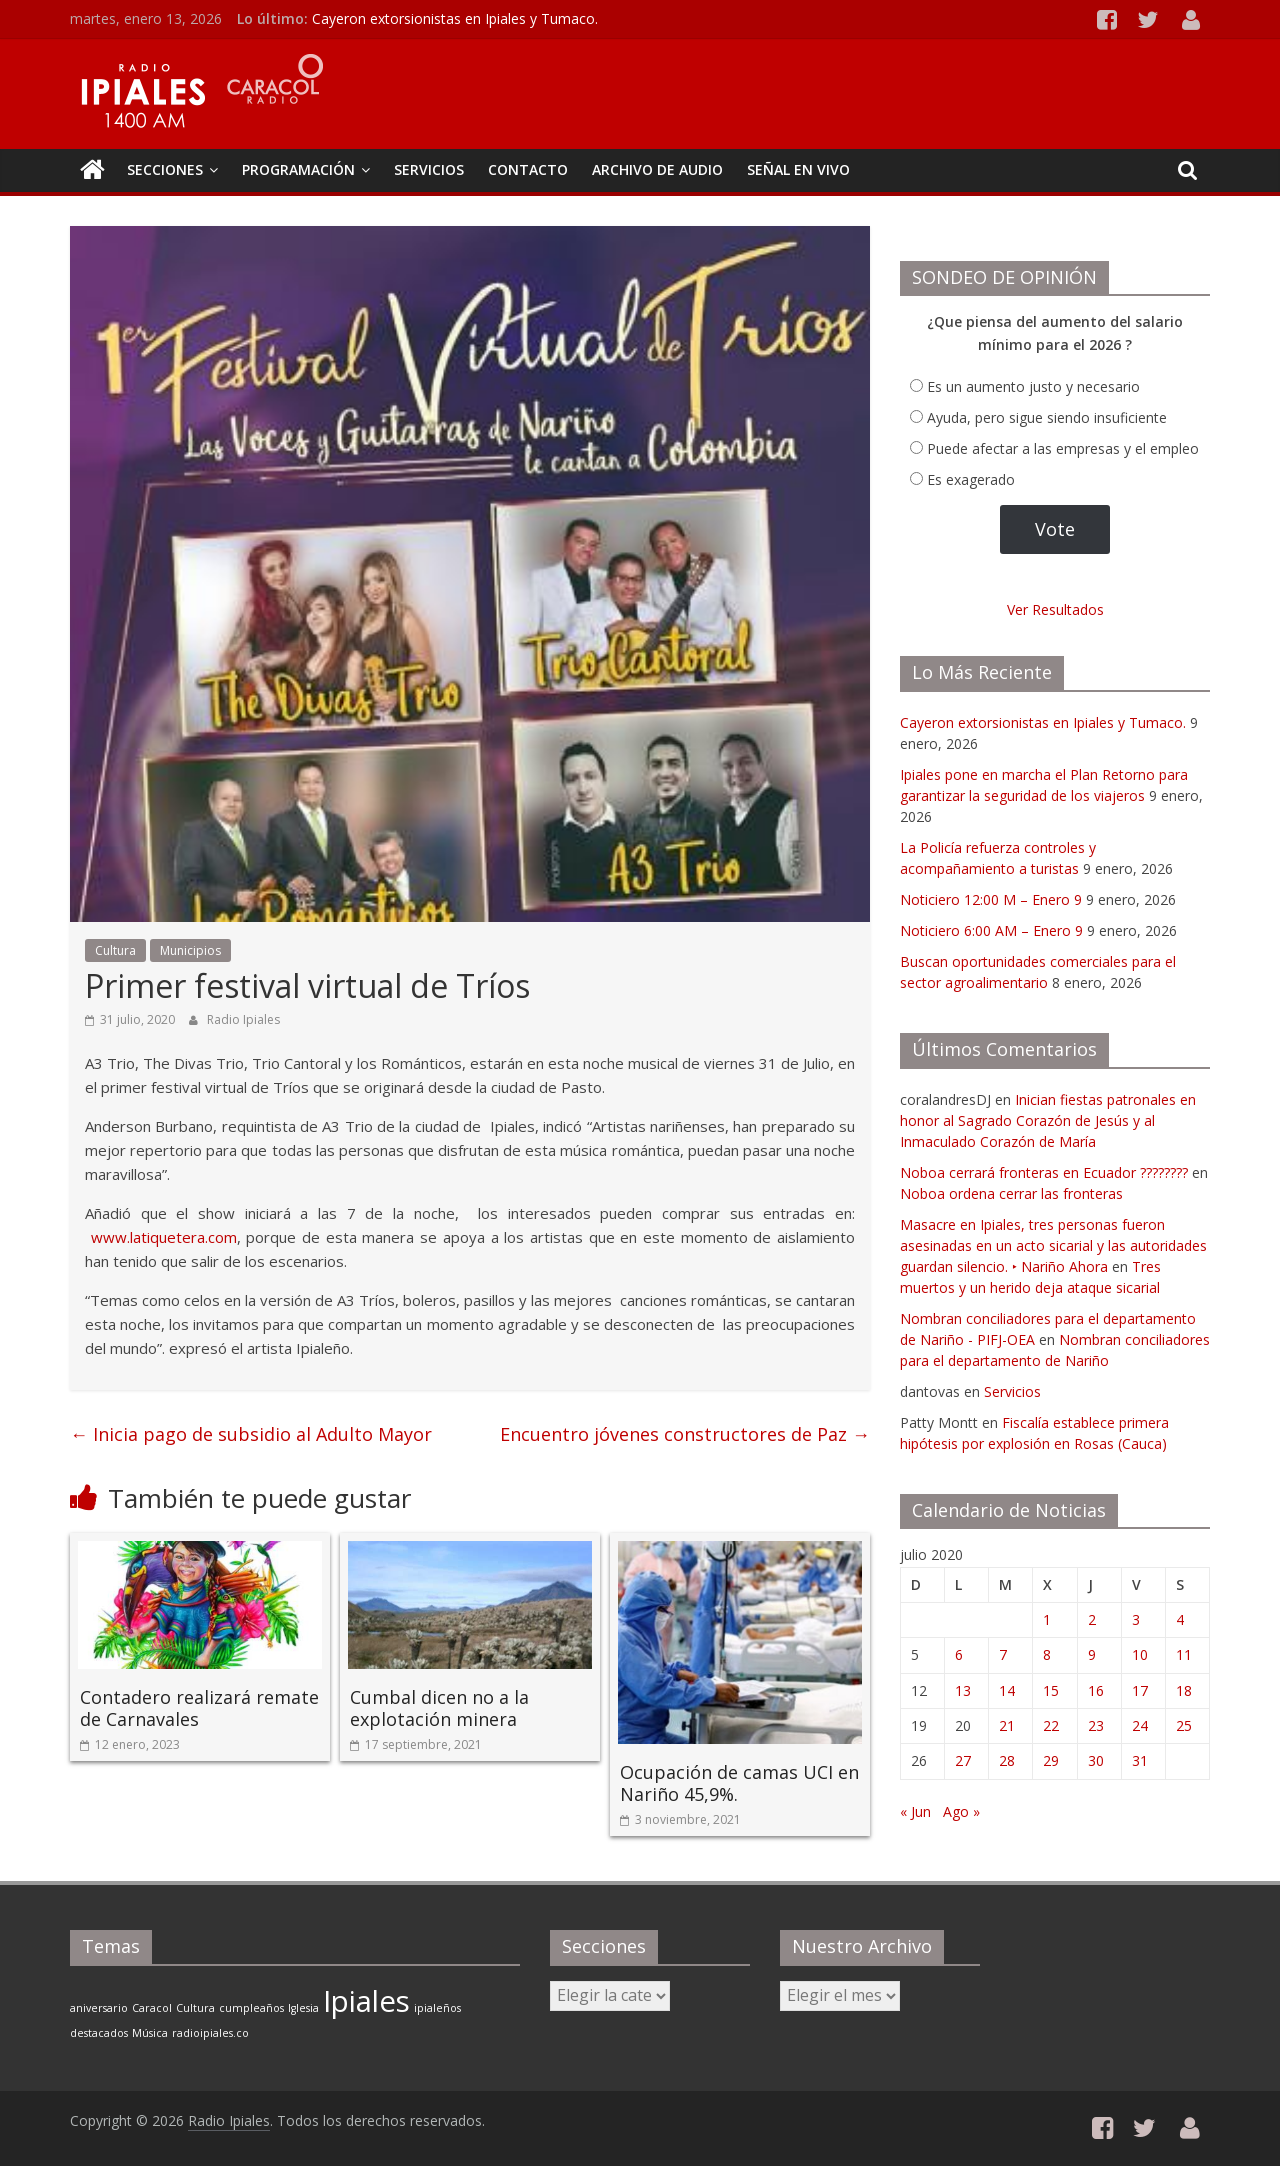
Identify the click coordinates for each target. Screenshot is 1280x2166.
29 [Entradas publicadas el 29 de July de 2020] (1051, 1760)
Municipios (190, 950)
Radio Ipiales (243, 1019)
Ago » (961, 1811)
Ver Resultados (1055, 609)
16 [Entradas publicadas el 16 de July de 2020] (1096, 1690)
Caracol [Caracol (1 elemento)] (152, 2008)
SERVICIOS (429, 169)
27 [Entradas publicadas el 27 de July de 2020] (963, 1760)
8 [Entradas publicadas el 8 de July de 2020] (1047, 1654)
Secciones (165, 169)
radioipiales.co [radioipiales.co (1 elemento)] (210, 2033)
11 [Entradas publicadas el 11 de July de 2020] (1184, 1654)
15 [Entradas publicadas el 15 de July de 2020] (1051, 1690)
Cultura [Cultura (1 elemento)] (195, 2008)
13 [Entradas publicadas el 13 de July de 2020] (963, 1690)
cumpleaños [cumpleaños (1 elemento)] (251, 2008)
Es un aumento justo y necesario (1033, 386)
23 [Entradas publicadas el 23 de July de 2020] (1096, 1725)
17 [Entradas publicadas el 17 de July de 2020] (1140, 1690)
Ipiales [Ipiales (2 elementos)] (366, 2001)
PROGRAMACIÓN (298, 169)
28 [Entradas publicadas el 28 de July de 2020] (1007, 1760)
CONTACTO (528, 169)
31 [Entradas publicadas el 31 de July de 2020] (1140, 1760)
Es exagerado (971, 479)
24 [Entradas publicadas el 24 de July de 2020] (1140, 1725)
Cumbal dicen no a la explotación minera (439, 1708)
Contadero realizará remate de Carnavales (199, 1708)
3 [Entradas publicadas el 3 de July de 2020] (1136, 1619)
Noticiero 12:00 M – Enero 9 (991, 899)
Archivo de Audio (657, 169)
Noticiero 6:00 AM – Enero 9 (991, 930)
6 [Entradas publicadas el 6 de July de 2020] (959, 1654)
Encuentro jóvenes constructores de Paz (685, 1434)
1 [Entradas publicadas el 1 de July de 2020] (1047, 1619)
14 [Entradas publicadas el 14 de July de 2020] (1007, 1690)
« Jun (915, 1811)
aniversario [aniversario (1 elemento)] (99, 2008)
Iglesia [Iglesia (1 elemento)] (303, 2008)
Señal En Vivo (798, 169)
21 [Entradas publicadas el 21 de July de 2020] (1007, 1725)
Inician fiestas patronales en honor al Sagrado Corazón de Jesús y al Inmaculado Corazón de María (1048, 1120)
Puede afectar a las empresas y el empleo (1063, 448)
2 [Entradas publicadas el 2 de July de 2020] (1092, 1619)
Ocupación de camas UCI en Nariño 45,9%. (739, 1783)
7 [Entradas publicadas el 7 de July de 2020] (1003, 1654)
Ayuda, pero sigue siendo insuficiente (1047, 417)
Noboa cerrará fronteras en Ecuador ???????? (1044, 1172)
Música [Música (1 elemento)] (150, 2033)
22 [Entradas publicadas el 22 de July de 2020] (1051, 1725)
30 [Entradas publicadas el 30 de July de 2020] (1096, 1760)
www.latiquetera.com (164, 1237)
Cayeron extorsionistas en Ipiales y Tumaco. (455, 18)
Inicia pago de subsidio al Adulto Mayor (251, 1434)
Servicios (1012, 1391)
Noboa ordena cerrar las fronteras (1011, 1193)
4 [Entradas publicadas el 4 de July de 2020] (1180, 1619)
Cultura (115, 950)
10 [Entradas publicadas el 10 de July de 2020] (1140, 1654)
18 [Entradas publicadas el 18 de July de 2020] (1184, 1690)
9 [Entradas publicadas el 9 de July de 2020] (1092, 1654)
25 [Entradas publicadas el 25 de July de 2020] (1184, 1725)
